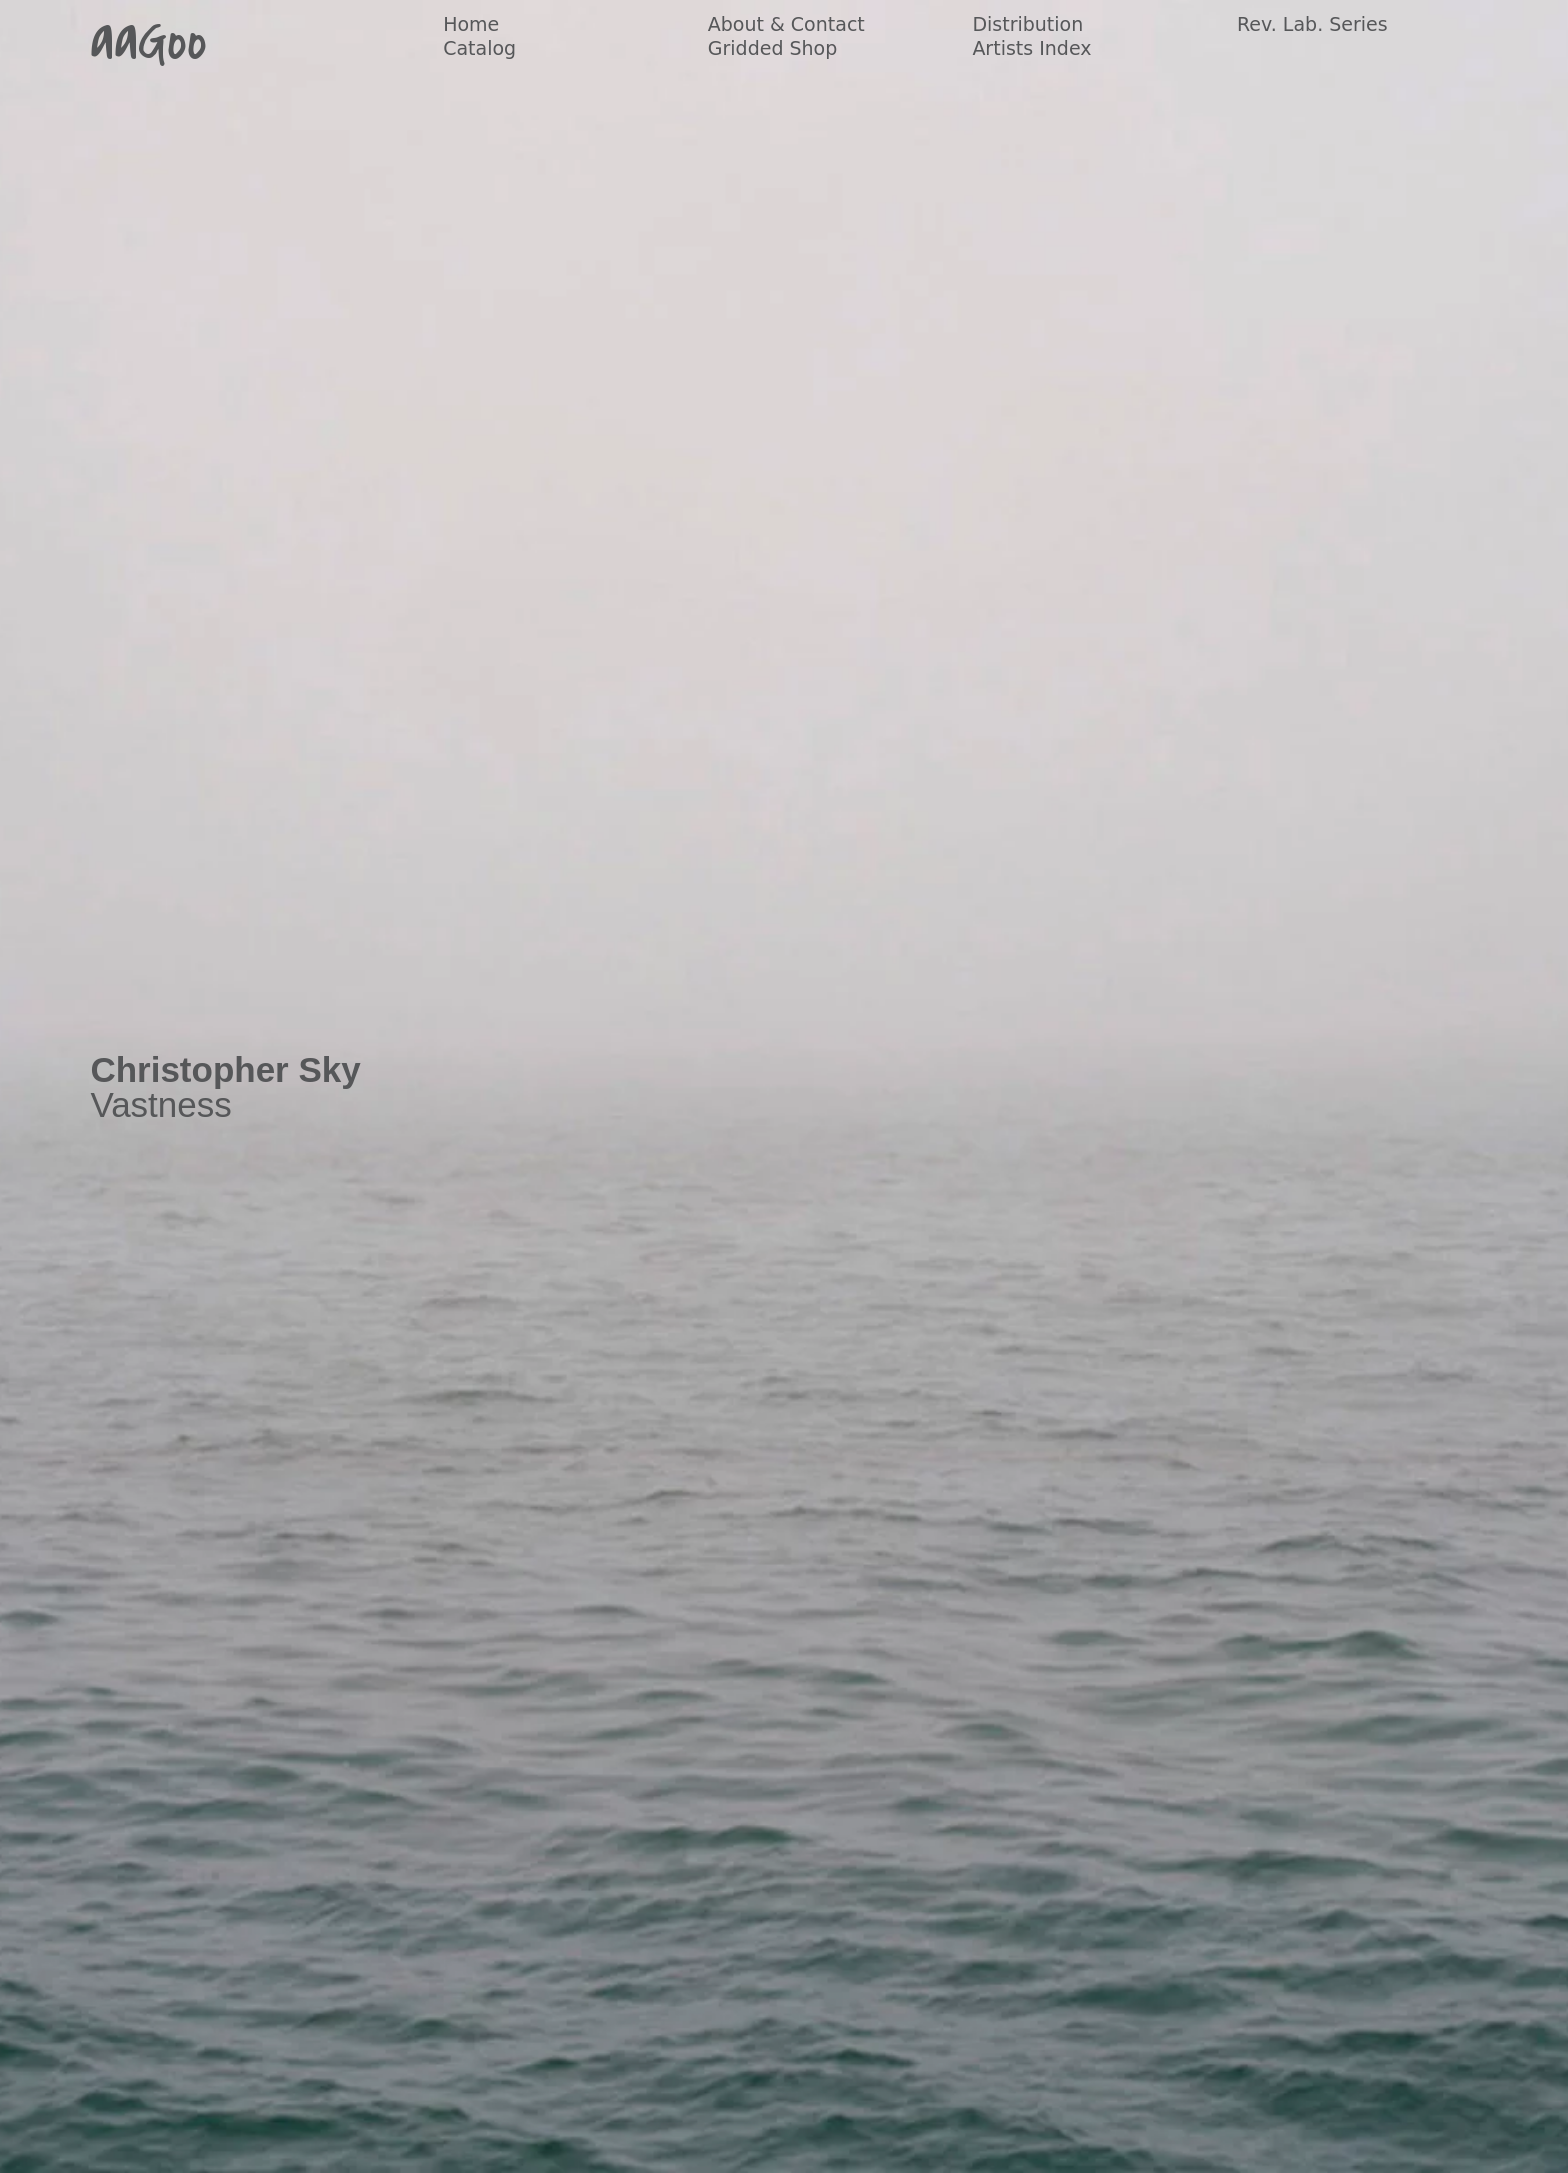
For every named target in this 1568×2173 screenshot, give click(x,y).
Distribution (1027, 24)
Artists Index (1031, 48)
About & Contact (786, 24)
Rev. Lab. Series (1312, 24)
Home (471, 24)
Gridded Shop (773, 48)
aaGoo (148, 42)
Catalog (479, 48)
